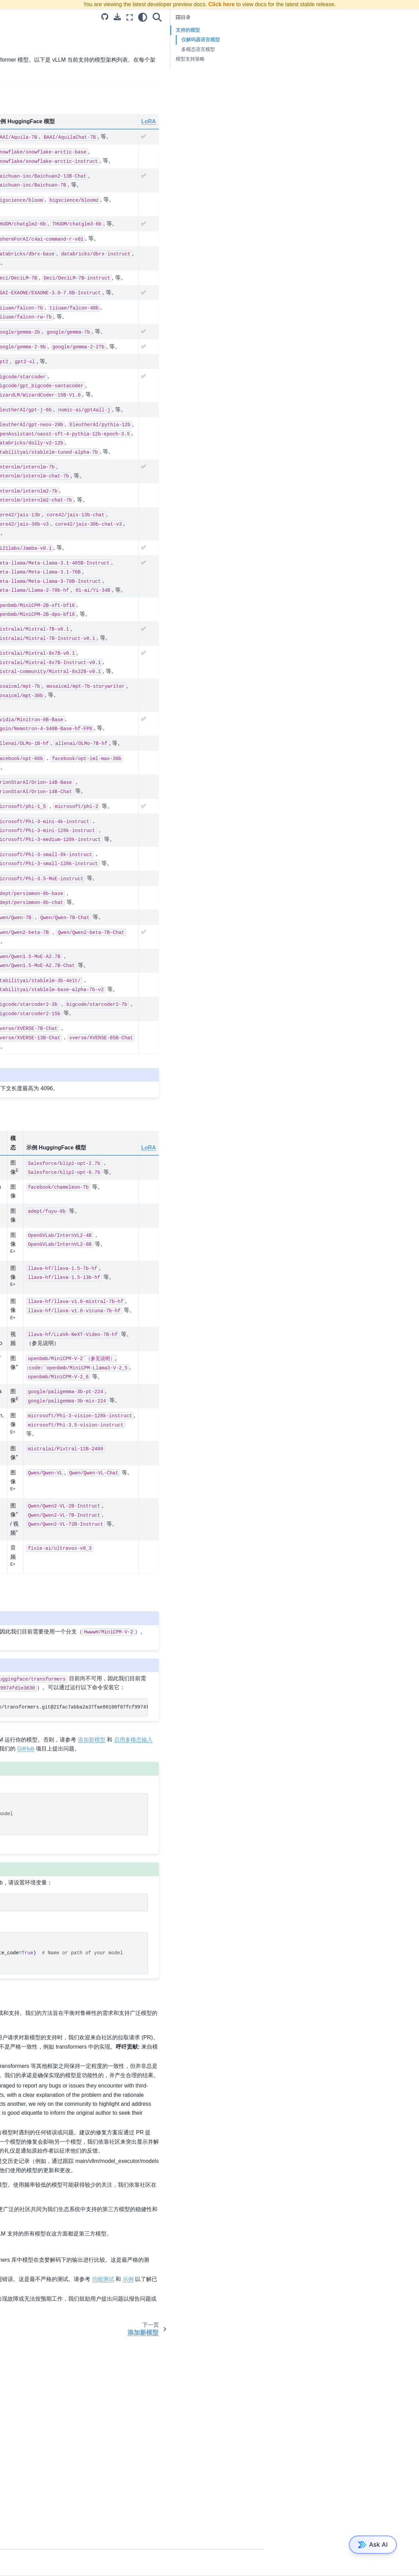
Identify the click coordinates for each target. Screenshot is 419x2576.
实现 (14, 527)
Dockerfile (20, 650)
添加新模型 (21, 327)
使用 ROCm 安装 (27, 76)
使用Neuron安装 (26, 109)
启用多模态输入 (26, 338)
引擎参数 (18, 350)
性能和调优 (21, 393)
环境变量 (18, 236)
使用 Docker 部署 (28, 203)
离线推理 (18, 596)
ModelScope (151, 2019)
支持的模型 (21, 316)
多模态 (16, 639)
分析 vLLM (20, 661)
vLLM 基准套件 (25, 556)
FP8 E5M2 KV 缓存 (30, 477)
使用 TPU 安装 (25, 120)
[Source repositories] (260, 16)
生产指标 (18, 225)
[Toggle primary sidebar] (95, 17)
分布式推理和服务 (28, 214)
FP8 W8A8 (21, 466)
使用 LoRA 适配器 (28, 360)
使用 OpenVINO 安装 (32, 87)
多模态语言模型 (353, 49)
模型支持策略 (345, 59)
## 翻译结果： (24, 516)
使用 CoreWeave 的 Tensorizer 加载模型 (42, 273)
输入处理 (18, 628)
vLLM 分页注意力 (28, 617)
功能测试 (146, 2488)
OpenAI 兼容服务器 (30, 192)
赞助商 (16, 701)
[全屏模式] (285, 17)
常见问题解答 (23, 288)
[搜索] (312, 17)
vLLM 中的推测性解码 (32, 382)
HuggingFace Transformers (155, 60)
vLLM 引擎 (20, 607)
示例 (14, 163)
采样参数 (18, 585)
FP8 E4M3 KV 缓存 (30, 488)
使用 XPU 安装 (25, 131)
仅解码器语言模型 (356, 39)
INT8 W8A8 (21, 455)
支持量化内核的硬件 (30, 422)
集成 (14, 258)
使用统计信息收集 (28, 247)
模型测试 (229, 2469)
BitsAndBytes (24, 444)
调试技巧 (18, 153)
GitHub (143, 1885)
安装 (14, 65)
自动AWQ (19, 433)
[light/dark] (298, 17)
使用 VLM (19, 371)
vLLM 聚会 (20, 690)
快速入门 (18, 142)
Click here (221, 4)
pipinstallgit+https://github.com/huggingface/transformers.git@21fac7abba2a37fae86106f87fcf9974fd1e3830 (208, 1834)
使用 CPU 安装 (25, 98)
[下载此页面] (272, 16)
